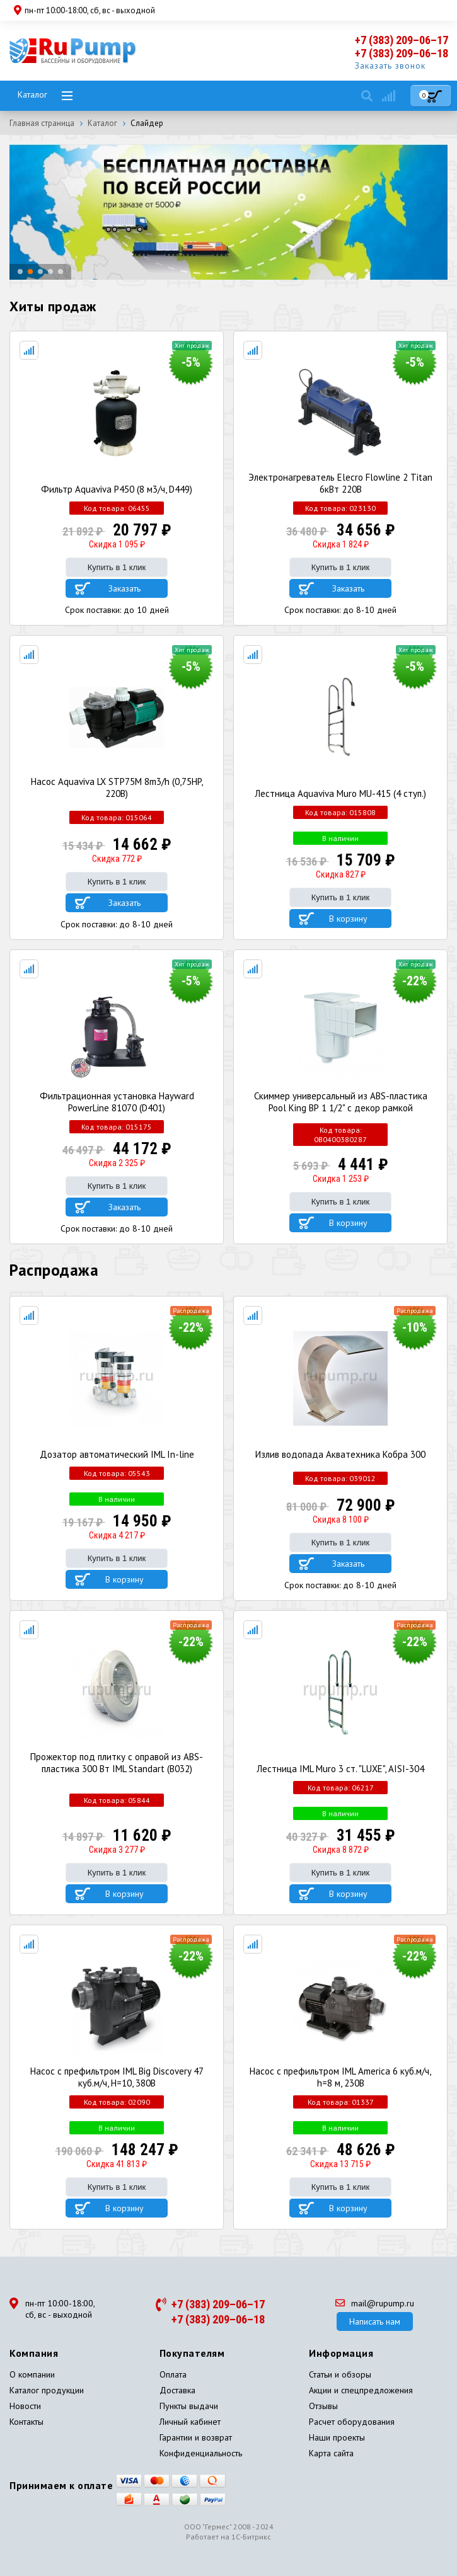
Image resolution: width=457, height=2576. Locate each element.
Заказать (124, 588)
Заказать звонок (390, 65)
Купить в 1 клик (117, 567)
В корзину (348, 918)
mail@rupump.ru (374, 2303)
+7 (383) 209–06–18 (401, 53)
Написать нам (374, 2321)
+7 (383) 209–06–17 (401, 40)
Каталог (32, 94)
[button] (20, 271)
